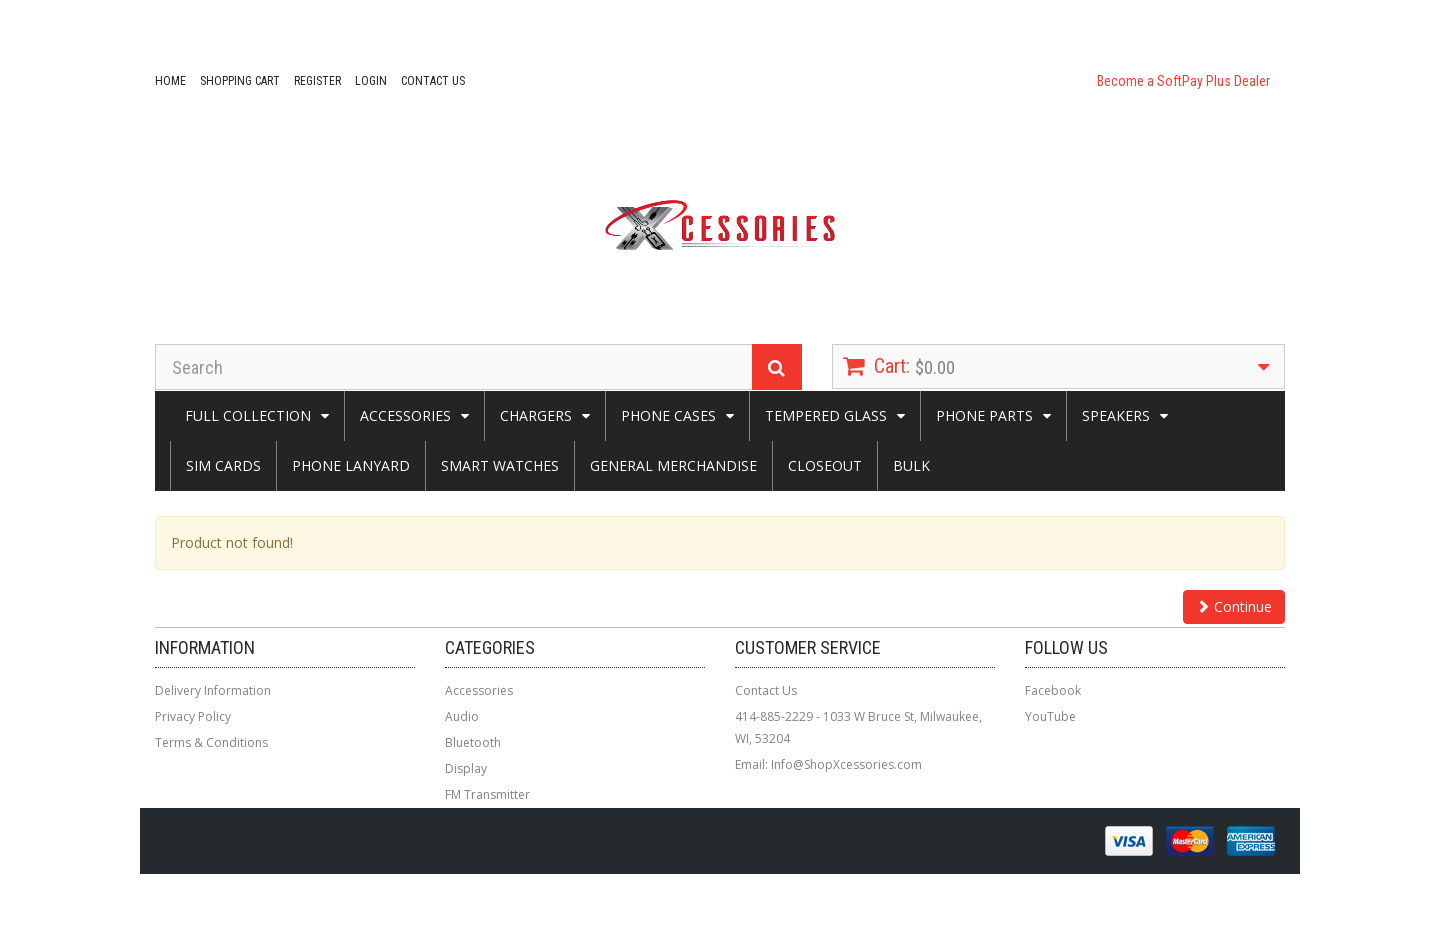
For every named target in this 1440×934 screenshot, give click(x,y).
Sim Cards (223, 465)
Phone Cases (668, 415)
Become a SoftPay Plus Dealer (1183, 81)
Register (317, 81)
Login (371, 81)
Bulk (911, 465)
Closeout (825, 465)
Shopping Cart (240, 81)
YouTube (1050, 716)
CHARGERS (536, 415)
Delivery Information (213, 690)
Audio (462, 716)
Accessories (405, 415)
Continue (1234, 606)
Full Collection (248, 415)
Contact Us (433, 81)
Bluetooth (473, 742)
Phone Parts (984, 415)
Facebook (1053, 690)
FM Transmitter (487, 794)
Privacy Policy (193, 716)
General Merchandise (673, 465)
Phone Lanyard (351, 465)
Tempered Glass (826, 415)
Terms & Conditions (211, 742)
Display (466, 768)
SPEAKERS (1116, 415)
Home (170, 81)
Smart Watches (500, 465)
